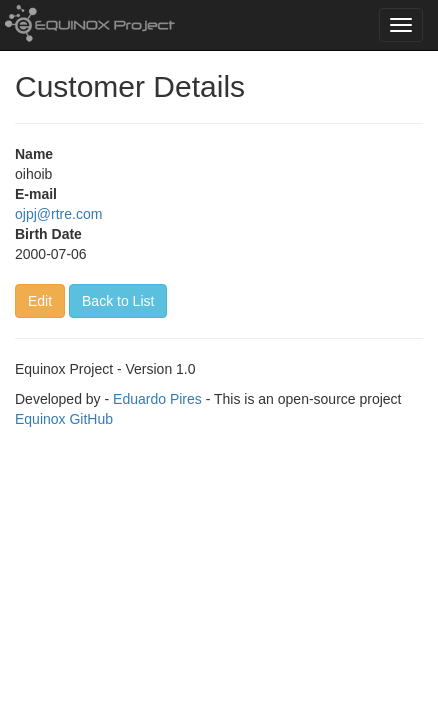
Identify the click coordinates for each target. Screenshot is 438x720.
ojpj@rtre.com (58, 214)
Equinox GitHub (64, 419)
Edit (40, 301)
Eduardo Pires (157, 399)
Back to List (118, 301)
